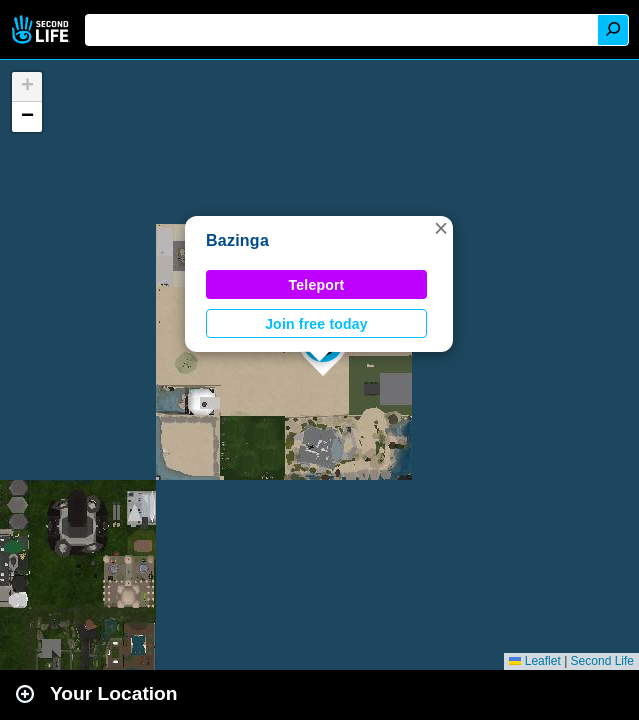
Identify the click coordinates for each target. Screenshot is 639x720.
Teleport (317, 285)
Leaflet (534, 661)
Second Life (42, 29)
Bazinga (237, 240)
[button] (441, 228)
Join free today (316, 324)
